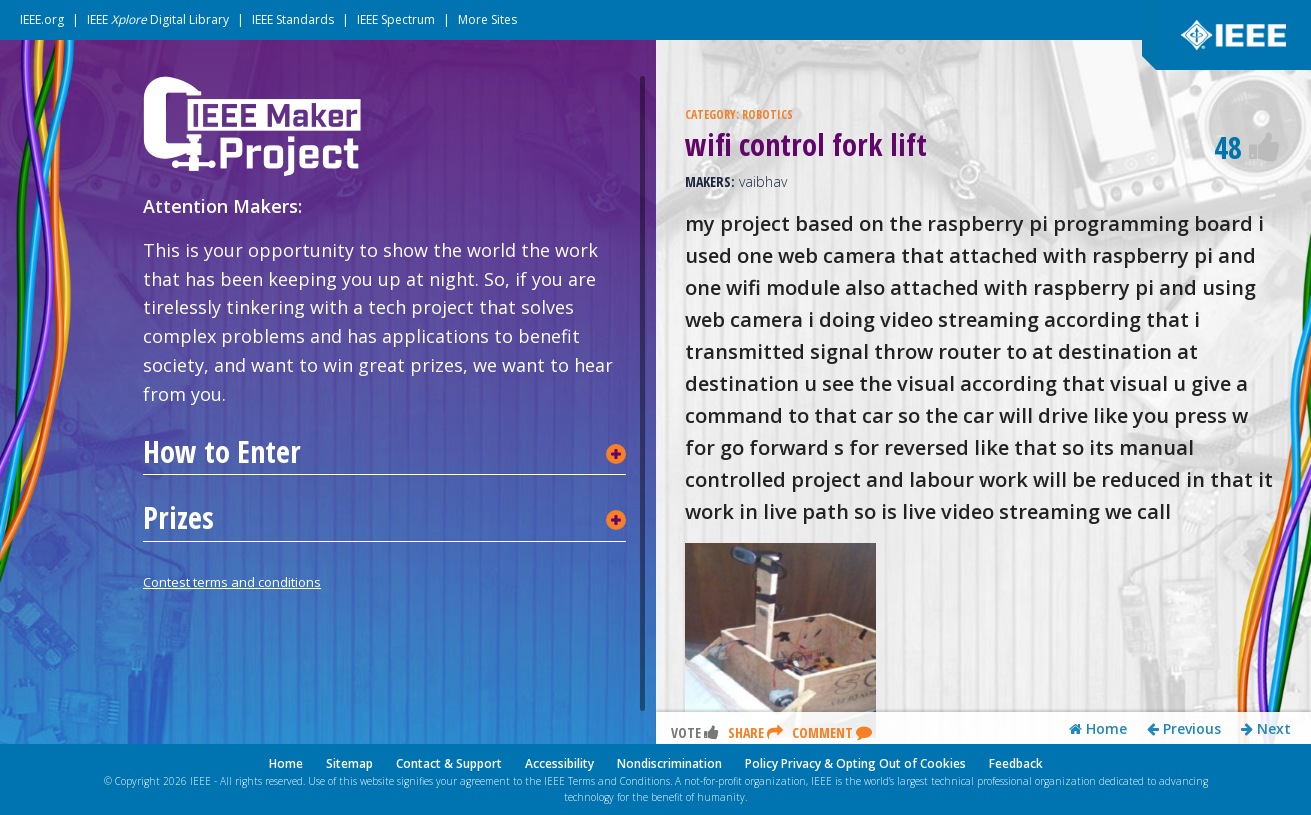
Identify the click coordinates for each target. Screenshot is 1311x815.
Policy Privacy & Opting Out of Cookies (855, 763)
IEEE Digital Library (158, 19)
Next (1266, 729)
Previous (1184, 729)
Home (1098, 729)
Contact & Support (449, 763)
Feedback (1016, 763)
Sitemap (349, 763)
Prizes (178, 518)
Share (755, 732)
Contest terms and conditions (232, 582)
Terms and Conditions (619, 781)
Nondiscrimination (669, 763)
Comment (832, 732)
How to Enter (222, 452)
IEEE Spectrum (396, 19)
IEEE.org (42, 19)
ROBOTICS (767, 114)
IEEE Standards (293, 19)
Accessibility (559, 763)
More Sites (487, 19)
